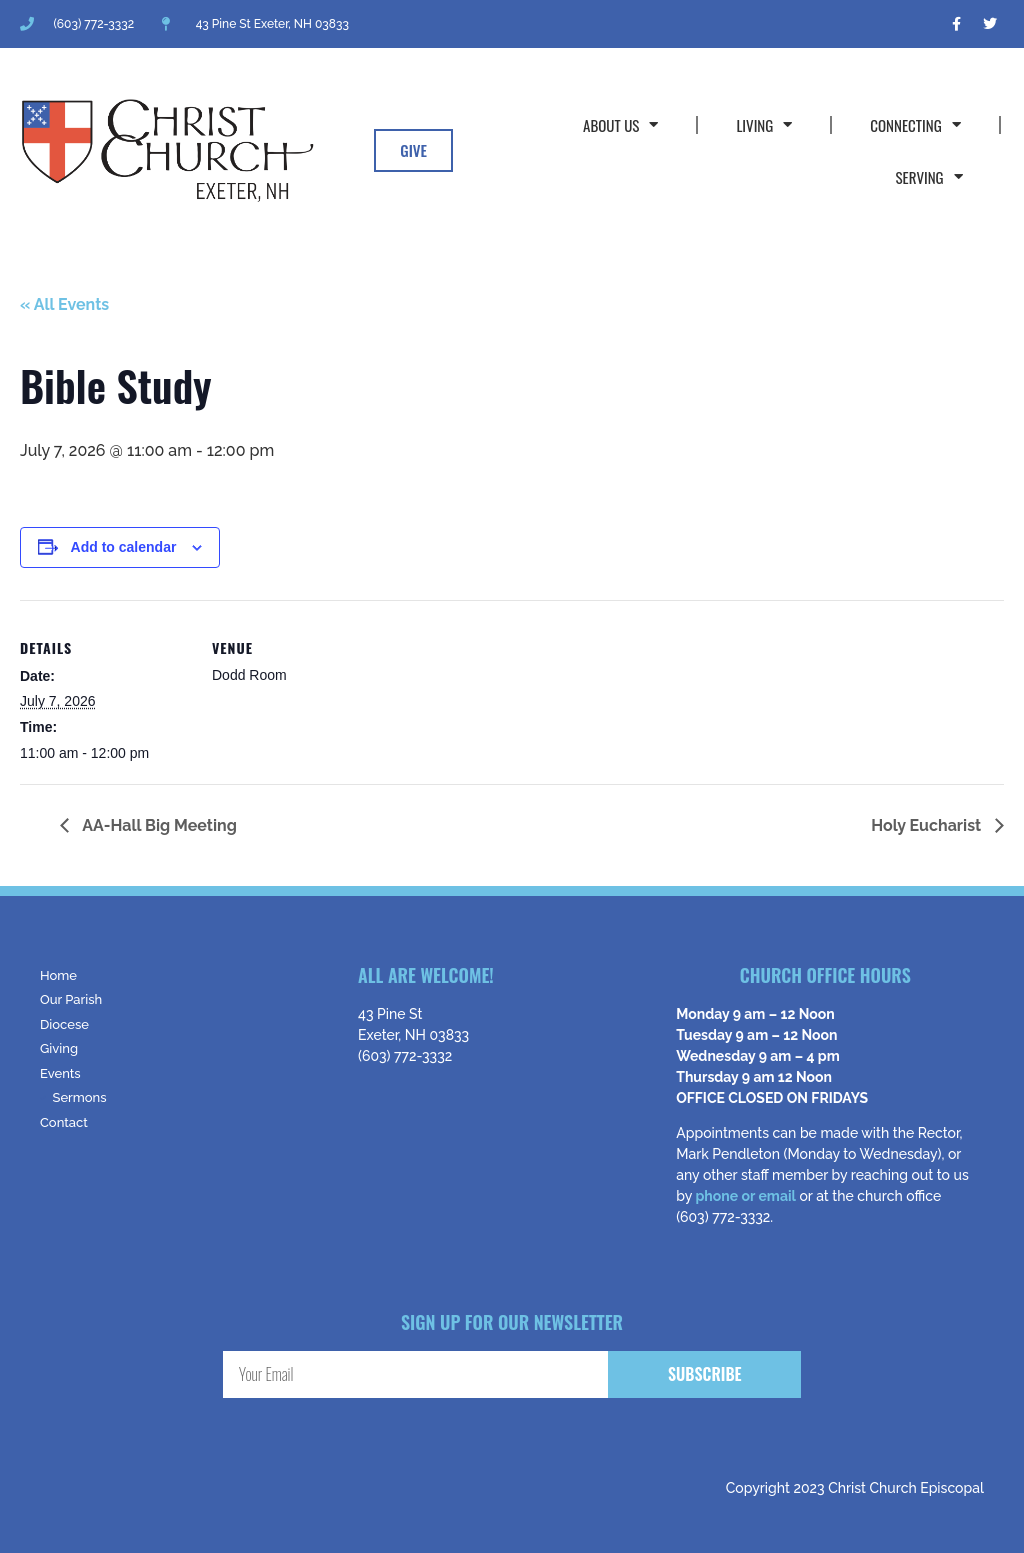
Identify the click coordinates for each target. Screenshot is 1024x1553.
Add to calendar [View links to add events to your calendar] (124, 547)
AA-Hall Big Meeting (158, 825)
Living (764, 124)
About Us (620, 124)
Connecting (915, 124)
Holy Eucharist (928, 825)
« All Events (64, 304)
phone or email (745, 1196)
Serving (928, 176)
